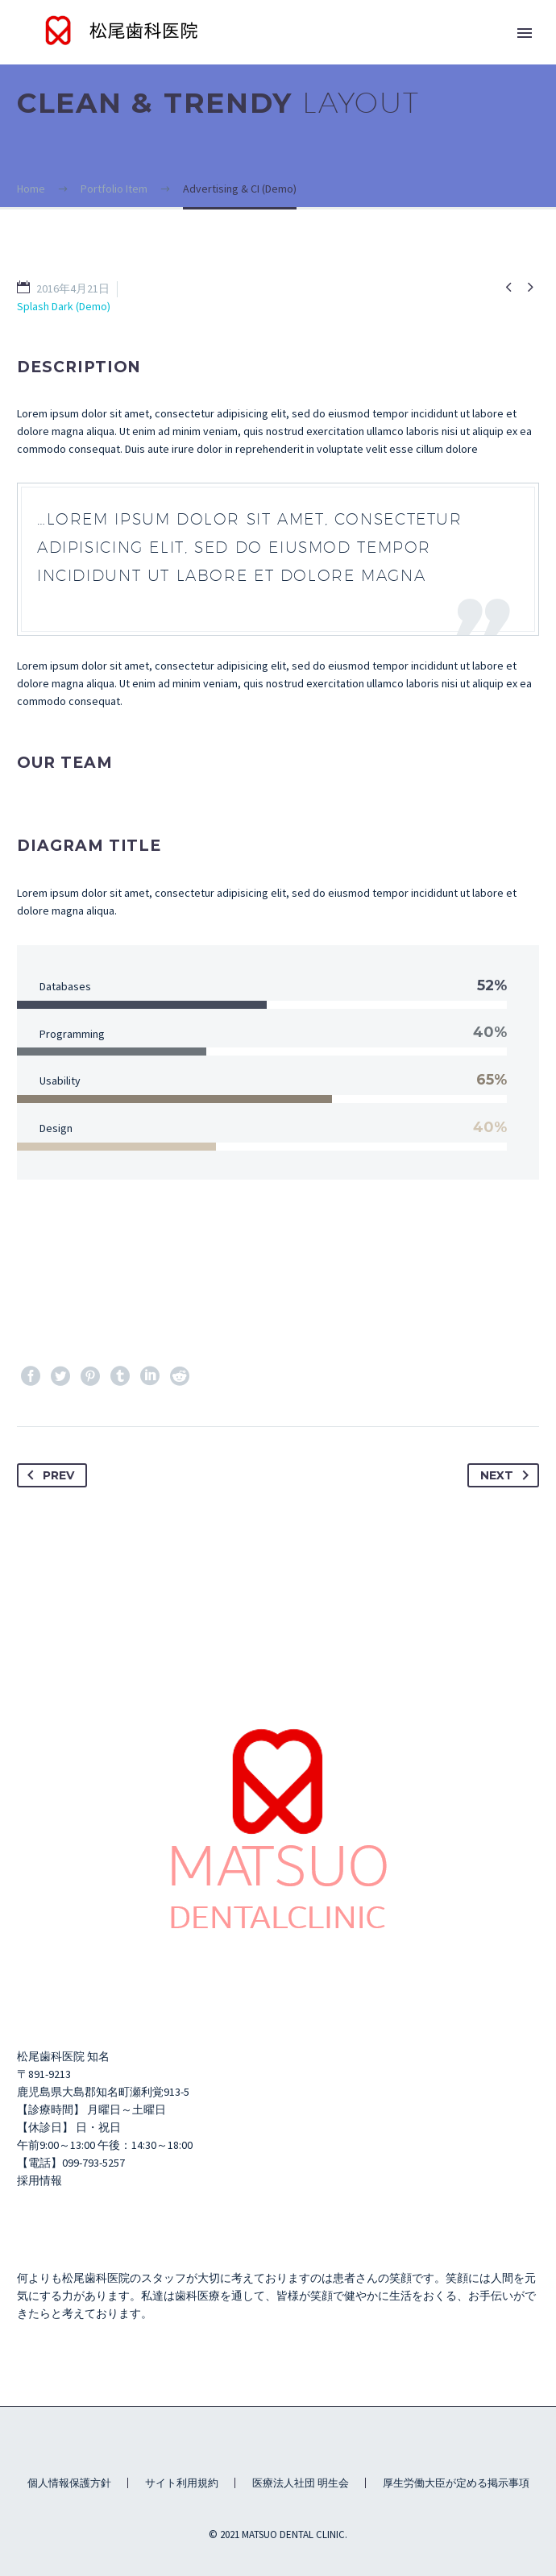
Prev (47, 1475)
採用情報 (39, 2180)
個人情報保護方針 (69, 2483)
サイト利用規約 (181, 2483)
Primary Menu (524, 33)
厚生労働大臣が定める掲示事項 (456, 2483)
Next (507, 1475)
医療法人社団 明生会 (300, 2483)
